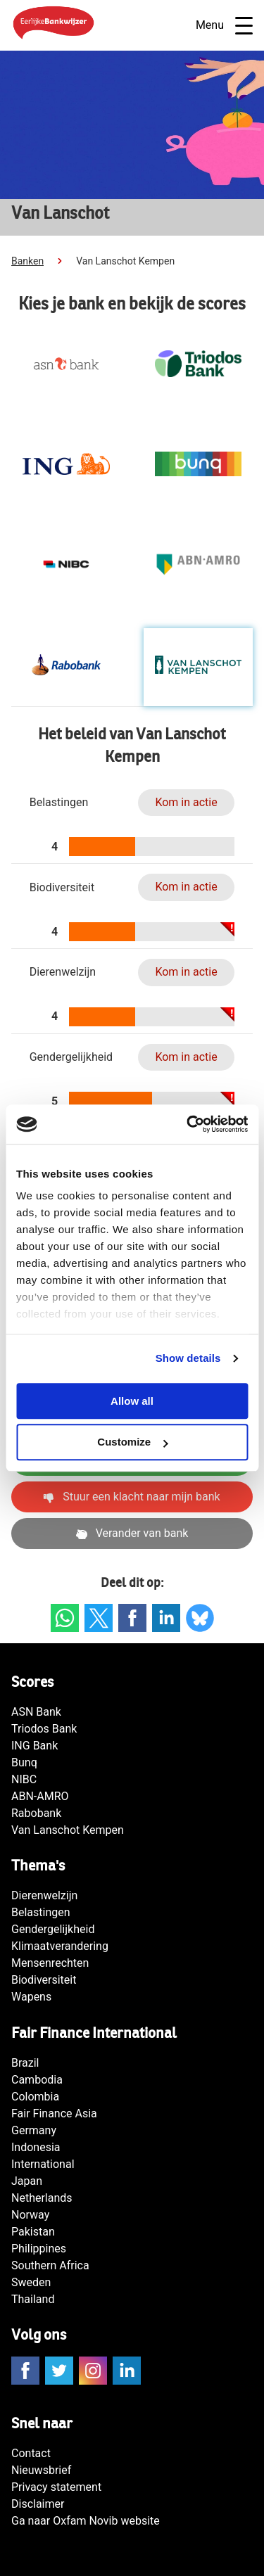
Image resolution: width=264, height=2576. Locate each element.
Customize (132, 1442)
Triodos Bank (44, 1728)
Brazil (25, 2063)
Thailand (32, 2299)
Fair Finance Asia (54, 2113)
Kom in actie (186, 802)
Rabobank (36, 1813)
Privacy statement (56, 2487)
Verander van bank (132, 1533)
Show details (188, 1358)
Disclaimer (37, 2504)
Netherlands (42, 2198)
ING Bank (34, 1745)
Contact (31, 2453)
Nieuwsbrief (41, 2470)
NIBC (24, 1779)
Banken (27, 261)
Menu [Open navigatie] (224, 25)
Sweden (31, 2282)
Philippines (38, 2248)
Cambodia (37, 2079)
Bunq (24, 1762)
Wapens (31, 1996)
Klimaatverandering (59, 1946)
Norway (30, 2214)
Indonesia (36, 2147)
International (43, 2164)
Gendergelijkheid (52, 1929)
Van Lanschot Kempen (67, 1830)
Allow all (132, 1401)
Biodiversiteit (43, 1980)
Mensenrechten (50, 1963)
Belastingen (40, 1912)
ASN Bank (36, 1712)
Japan (26, 2181)
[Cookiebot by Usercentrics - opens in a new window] (188, 1124)
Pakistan (33, 2231)
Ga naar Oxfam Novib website (85, 2520)
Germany (33, 2130)
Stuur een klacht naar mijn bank (132, 1496)
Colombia (35, 2096)
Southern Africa (50, 2265)
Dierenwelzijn (44, 1895)
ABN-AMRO (40, 1796)
